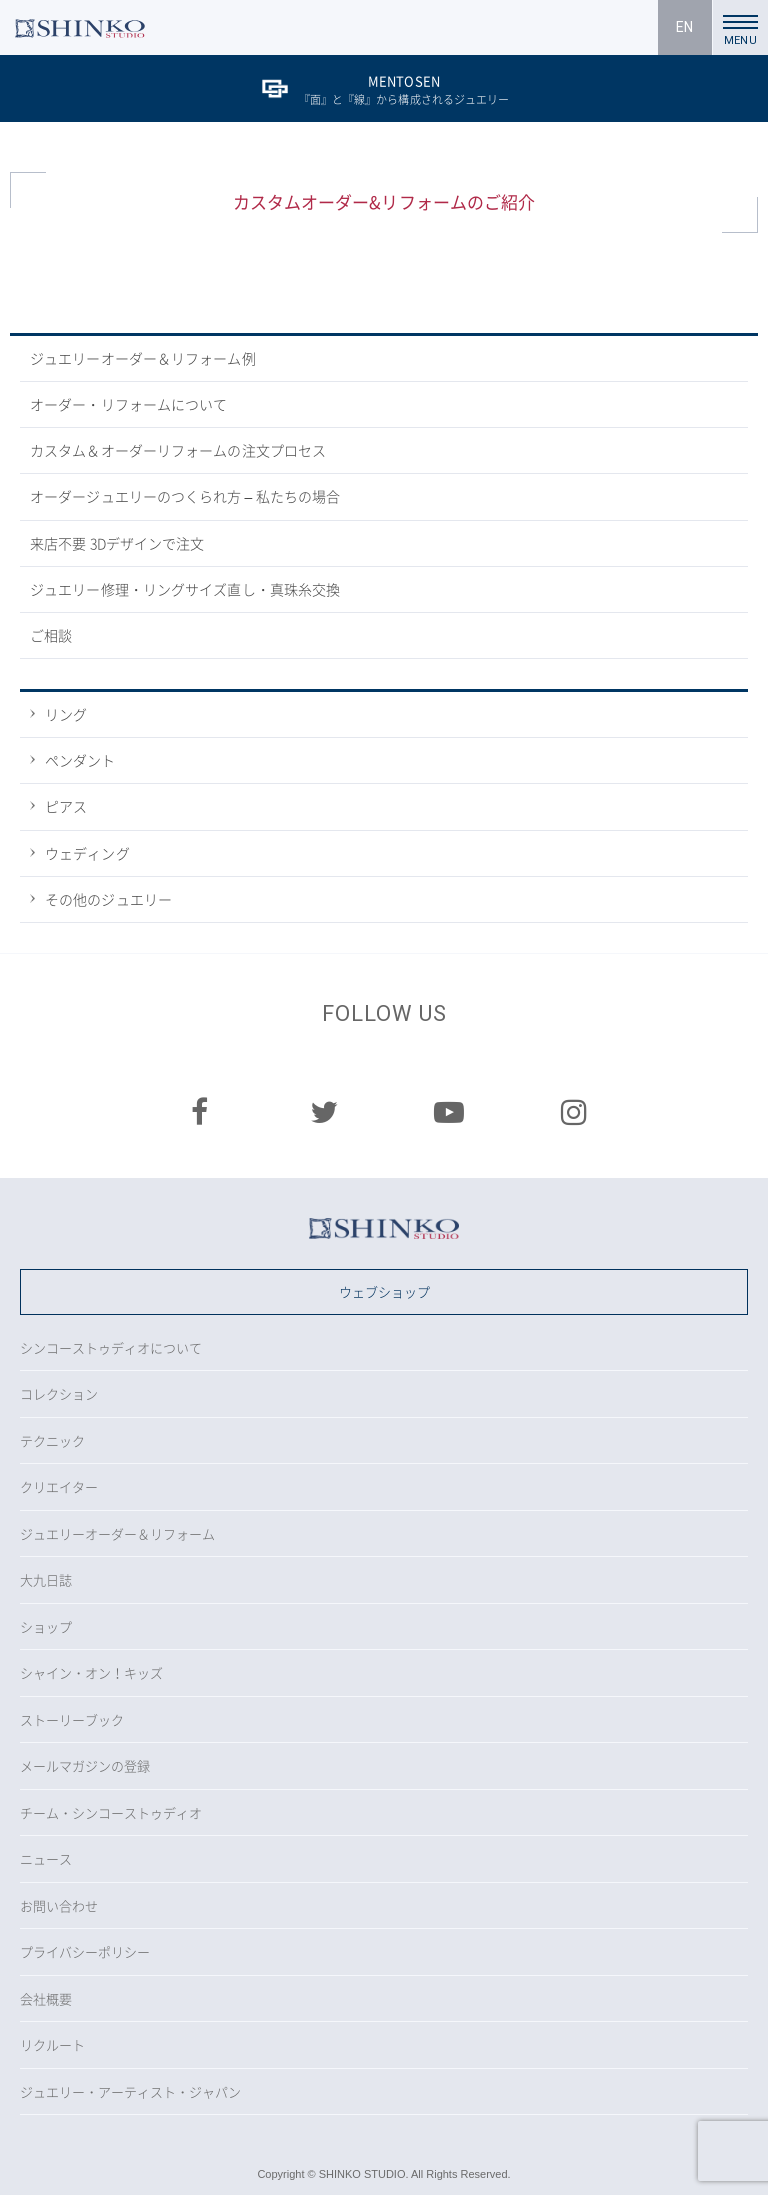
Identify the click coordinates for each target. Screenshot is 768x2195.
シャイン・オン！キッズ (91, 1672)
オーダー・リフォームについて (128, 404)
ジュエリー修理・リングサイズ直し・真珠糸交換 (185, 589)
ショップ (46, 1626)
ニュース (46, 1858)
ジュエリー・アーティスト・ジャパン (130, 2091)
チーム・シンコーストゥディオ (111, 1812)
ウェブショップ (384, 1291)
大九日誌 (46, 1579)
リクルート (52, 2044)
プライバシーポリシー (85, 1951)
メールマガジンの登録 (85, 1765)
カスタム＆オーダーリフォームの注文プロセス (178, 450)
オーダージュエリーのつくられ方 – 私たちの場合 (185, 496)
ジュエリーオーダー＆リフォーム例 (143, 358)
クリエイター (59, 1486)
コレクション (59, 1393)
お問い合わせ (59, 1905)
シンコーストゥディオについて (111, 1347)
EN (684, 27)
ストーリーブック (72, 1719)
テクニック (52, 1440)
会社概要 (46, 1998)
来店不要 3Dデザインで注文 (117, 543)
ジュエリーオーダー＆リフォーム (117, 1533)
